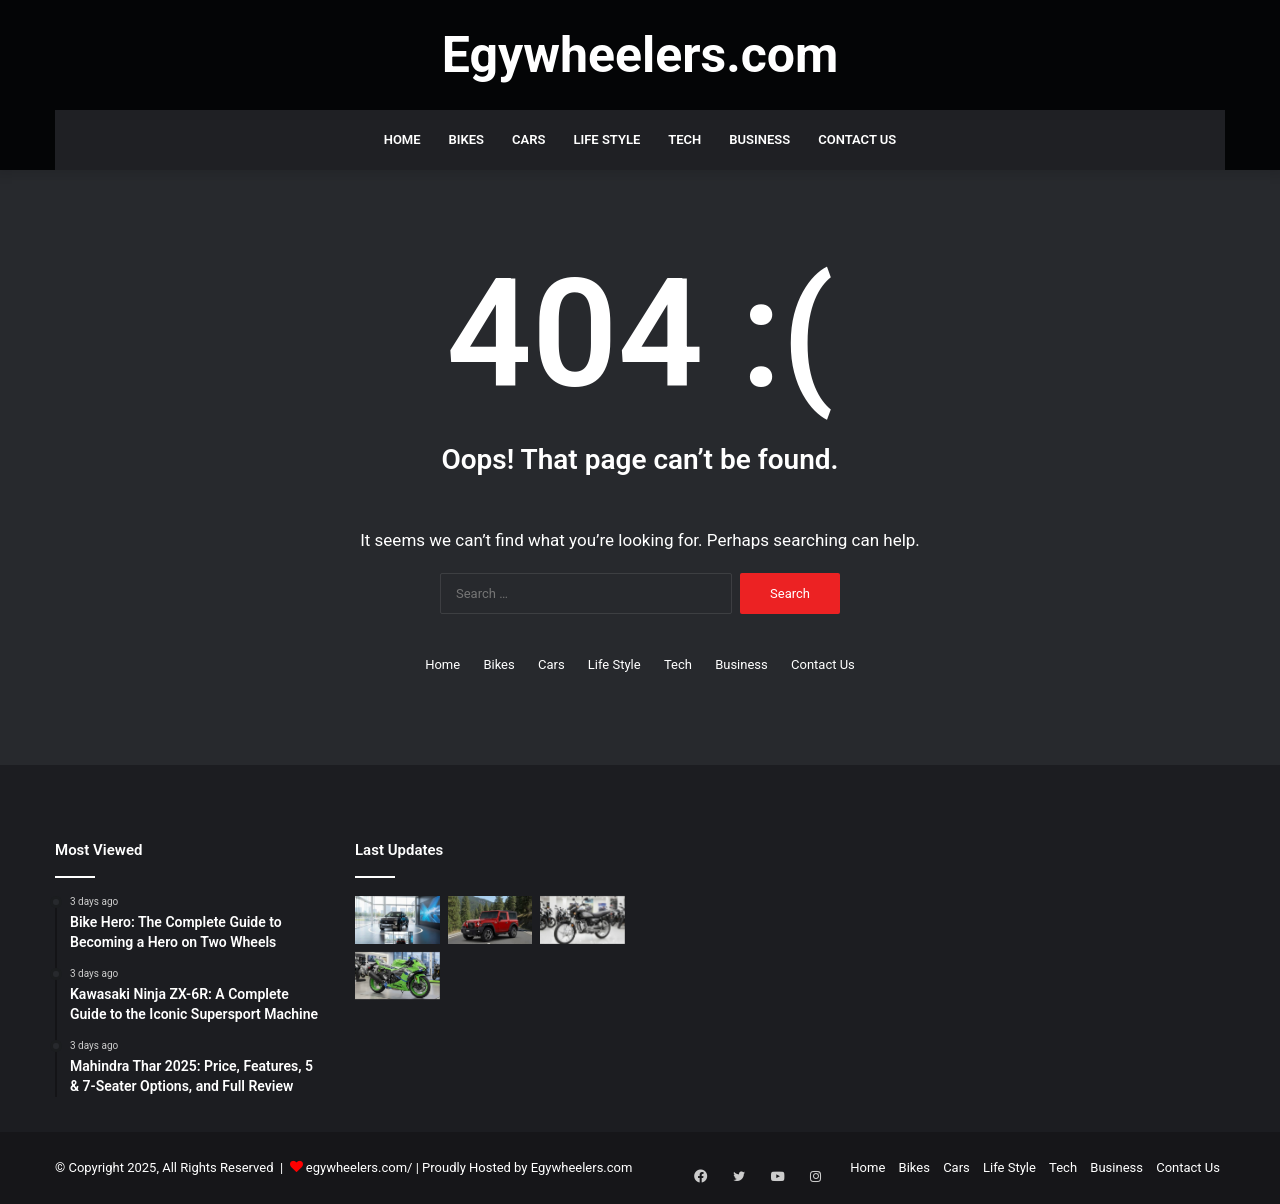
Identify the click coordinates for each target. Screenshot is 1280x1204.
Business (759, 139)
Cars (528, 139)
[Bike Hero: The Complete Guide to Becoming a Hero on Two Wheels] (582, 920)
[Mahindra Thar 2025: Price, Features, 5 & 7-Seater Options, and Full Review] (490, 920)
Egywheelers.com (582, 1167)
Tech (684, 139)
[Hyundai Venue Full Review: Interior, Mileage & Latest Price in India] (397, 920)
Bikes (467, 139)
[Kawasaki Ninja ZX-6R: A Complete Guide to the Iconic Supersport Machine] (397, 976)
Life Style (606, 139)
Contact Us (857, 139)
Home (402, 139)
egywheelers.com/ (359, 1167)
